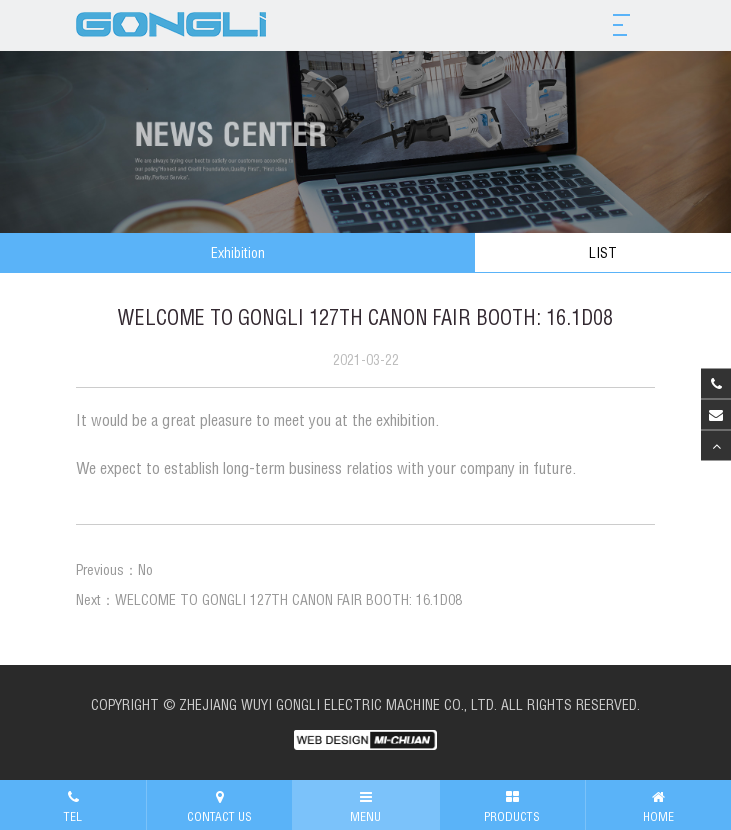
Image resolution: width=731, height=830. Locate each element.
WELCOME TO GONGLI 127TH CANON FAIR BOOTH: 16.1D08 (288, 600)
